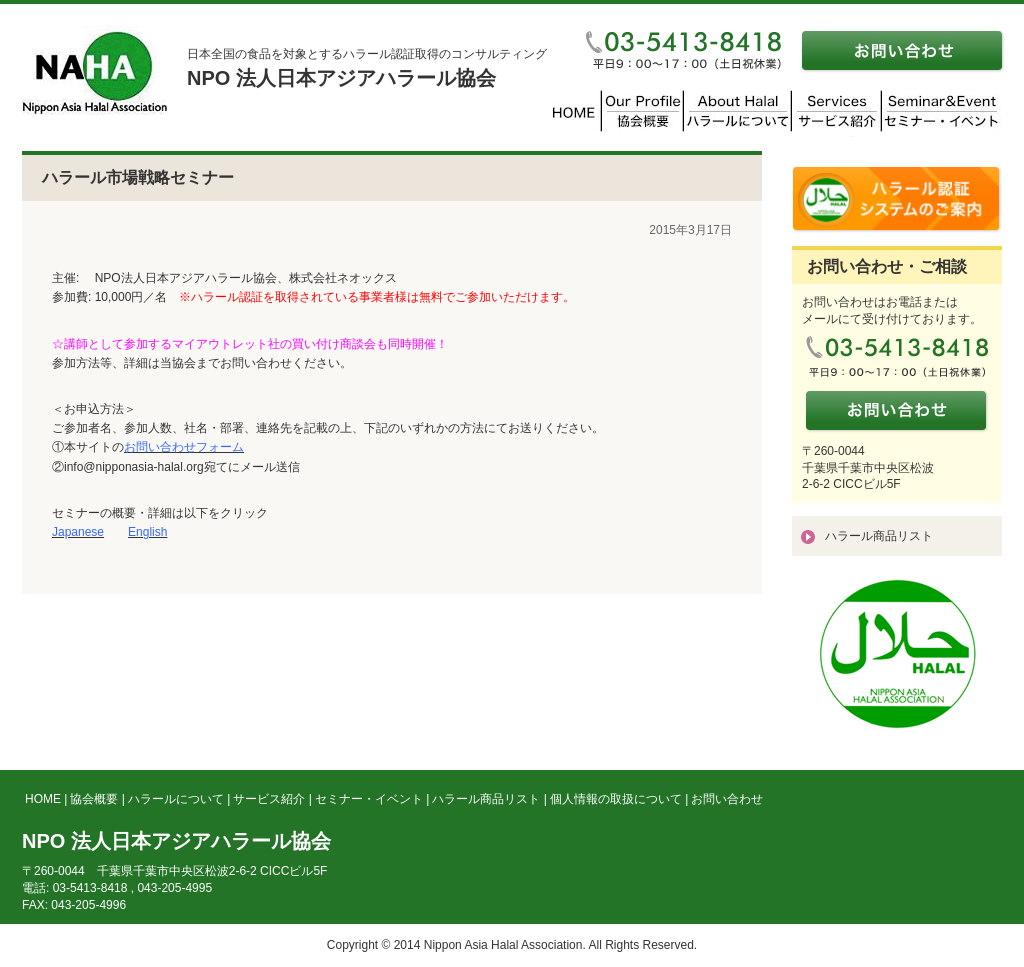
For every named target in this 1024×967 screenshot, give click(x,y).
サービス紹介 (269, 799)
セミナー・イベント (369, 799)
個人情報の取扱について (616, 799)
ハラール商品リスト (879, 536)
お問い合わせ (727, 799)
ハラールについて (176, 799)
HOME (43, 799)
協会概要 (94, 799)
